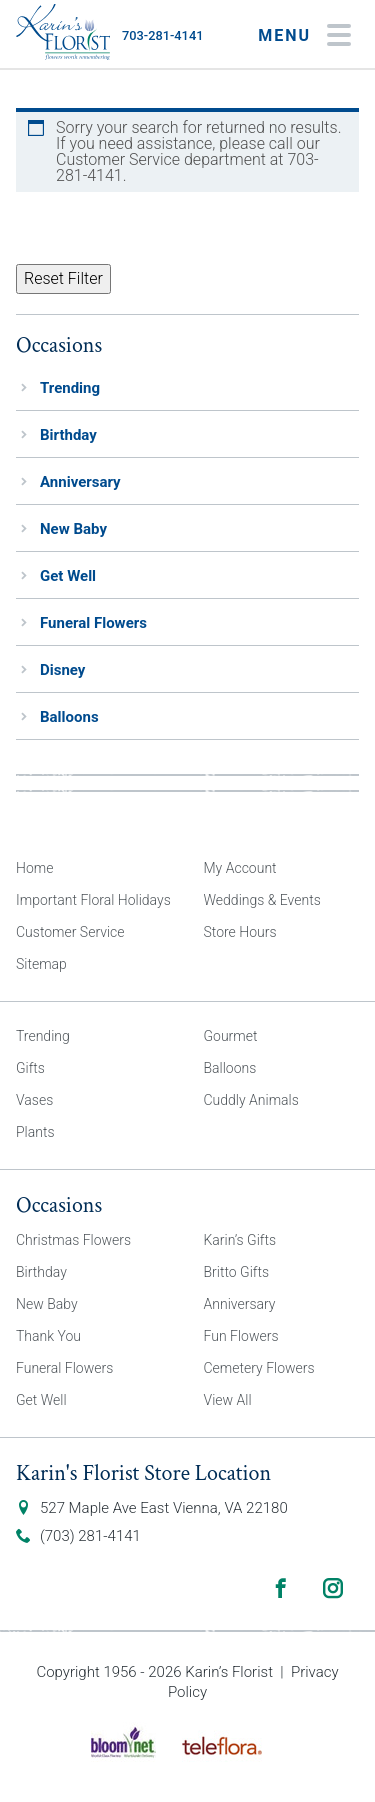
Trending (70, 388)
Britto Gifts (237, 1272)
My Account (240, 868)
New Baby (73, 529)
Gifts (30, 1068)
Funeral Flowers (93, 623)
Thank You (48, 1336)
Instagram (333, 1588)
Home (34, 868)
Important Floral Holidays (93, 900)
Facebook (281, 1588)
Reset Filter (63, 278)
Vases (34, 1100)
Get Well (68, 576)
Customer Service (70, 932)
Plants (35, 1132)
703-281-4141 (162, 35)
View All (228, 1400)
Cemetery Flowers (259, 1368)
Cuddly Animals (251, 1100)
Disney (62, 670)
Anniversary (80, 482)
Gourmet (231, 1036)
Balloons (69, 717)
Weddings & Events (262, 900)
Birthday (68, 435)
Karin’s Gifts (240, 1240)
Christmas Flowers (73, 1240)
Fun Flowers (241, 1336)
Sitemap (41, 964)
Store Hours (240, 932)
